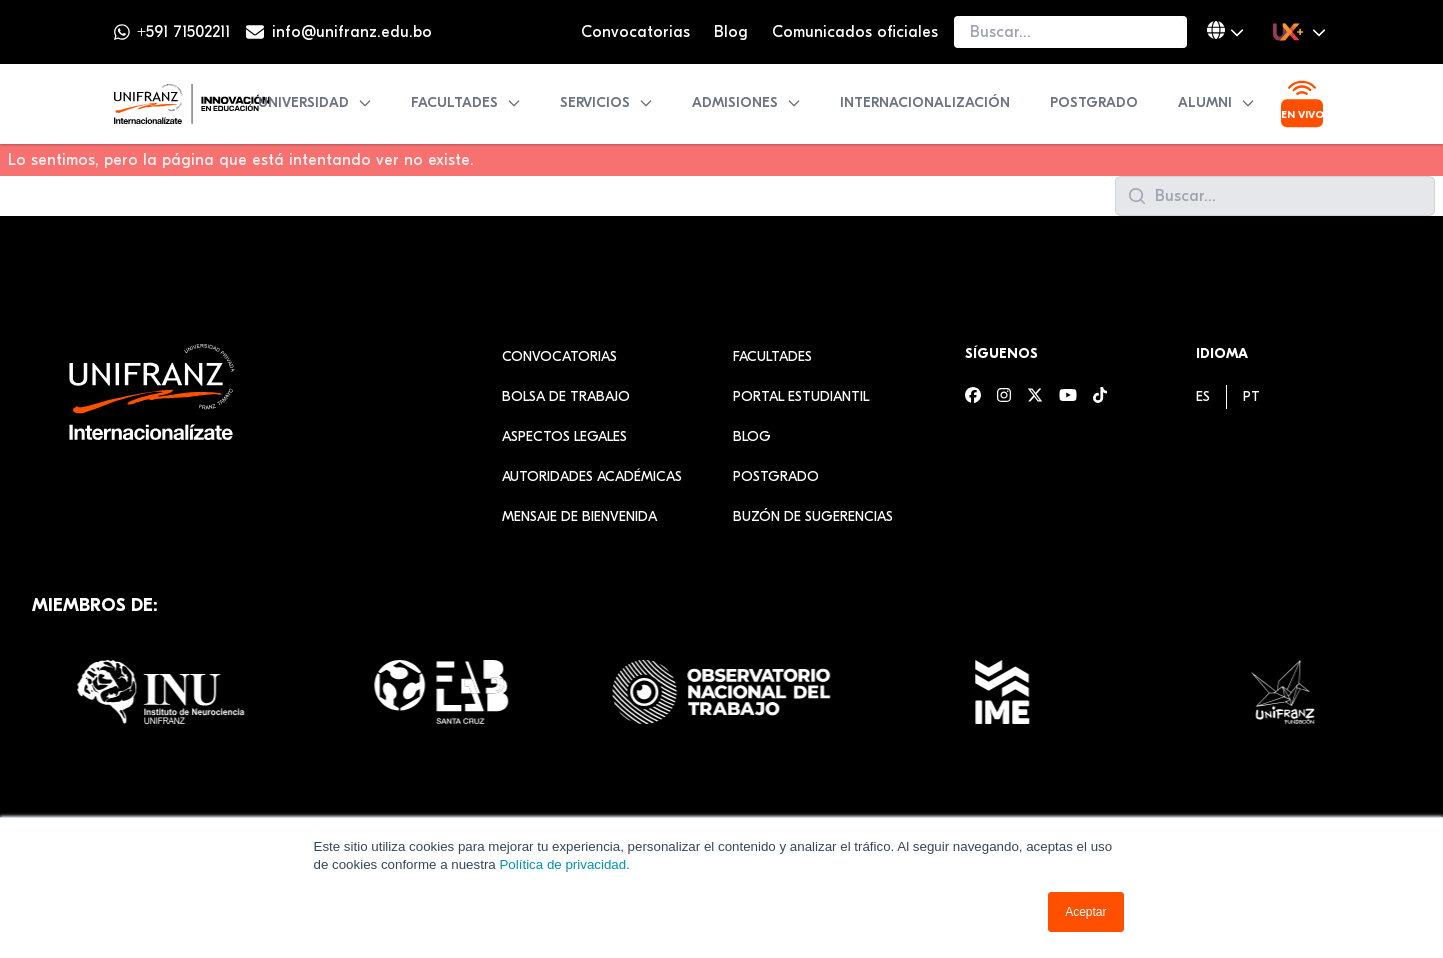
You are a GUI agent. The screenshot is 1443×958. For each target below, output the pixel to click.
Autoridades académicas (592, 476)
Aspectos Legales (564, 436)
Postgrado (1094, 102)
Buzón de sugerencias (813, 516)
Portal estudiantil (801, 396)
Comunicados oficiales (855, 32)
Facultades (466, 102)
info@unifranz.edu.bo (352, 32)
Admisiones (747, 102)
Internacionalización (925, 102)
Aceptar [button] (1085, 912)
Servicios (607, 102)
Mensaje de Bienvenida (579, 516)
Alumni (1217, 102)
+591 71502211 (183, 32)
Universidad (315, 102)
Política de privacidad (562, 864)
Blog (731, 32)
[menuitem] (1203, 396)
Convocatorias (635, 32)
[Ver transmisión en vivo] (1302, 104)
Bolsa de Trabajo (566, 396)
